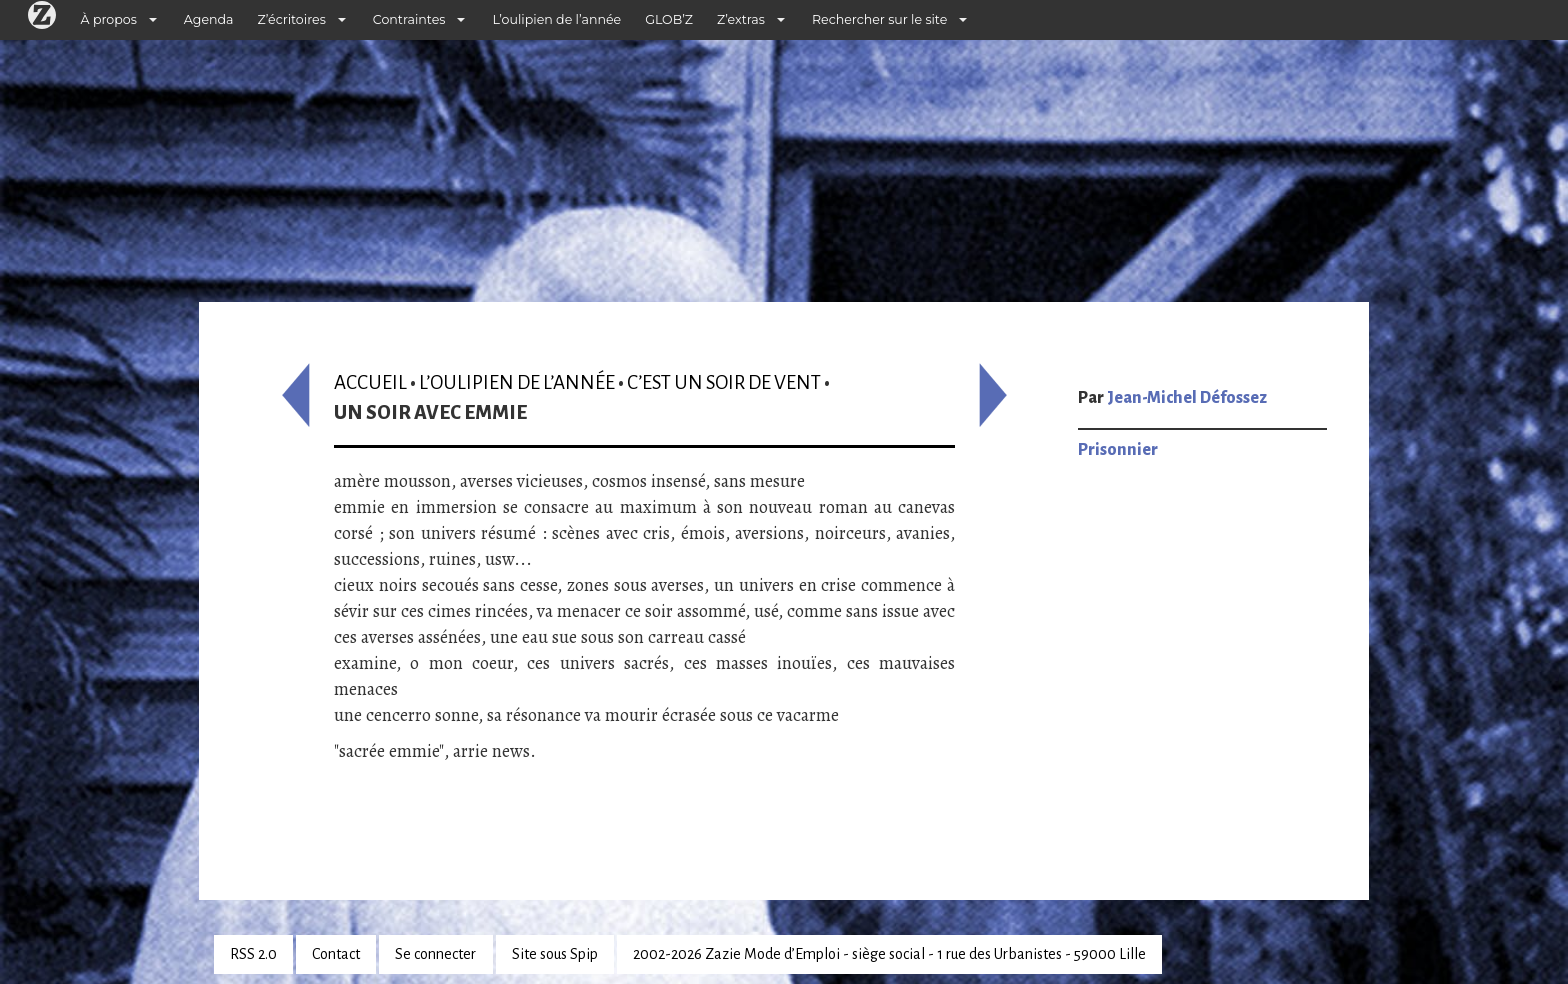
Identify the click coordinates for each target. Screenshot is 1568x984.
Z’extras (741, 19)
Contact (336, 954)
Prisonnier (1118, 450)
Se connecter (435, 954)
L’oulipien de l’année (556, 19)
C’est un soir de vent (724, 382)
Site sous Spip (555, 954)
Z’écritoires (292, 19)
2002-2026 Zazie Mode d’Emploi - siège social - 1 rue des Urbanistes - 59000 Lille (889, 954)
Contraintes (409, 19)
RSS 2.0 (253, 954)
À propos (109, 19)
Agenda (209, 19)
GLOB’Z (669, 19)
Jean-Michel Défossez (1187, 398)
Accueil (370, 382)
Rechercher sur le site (879, 19)
